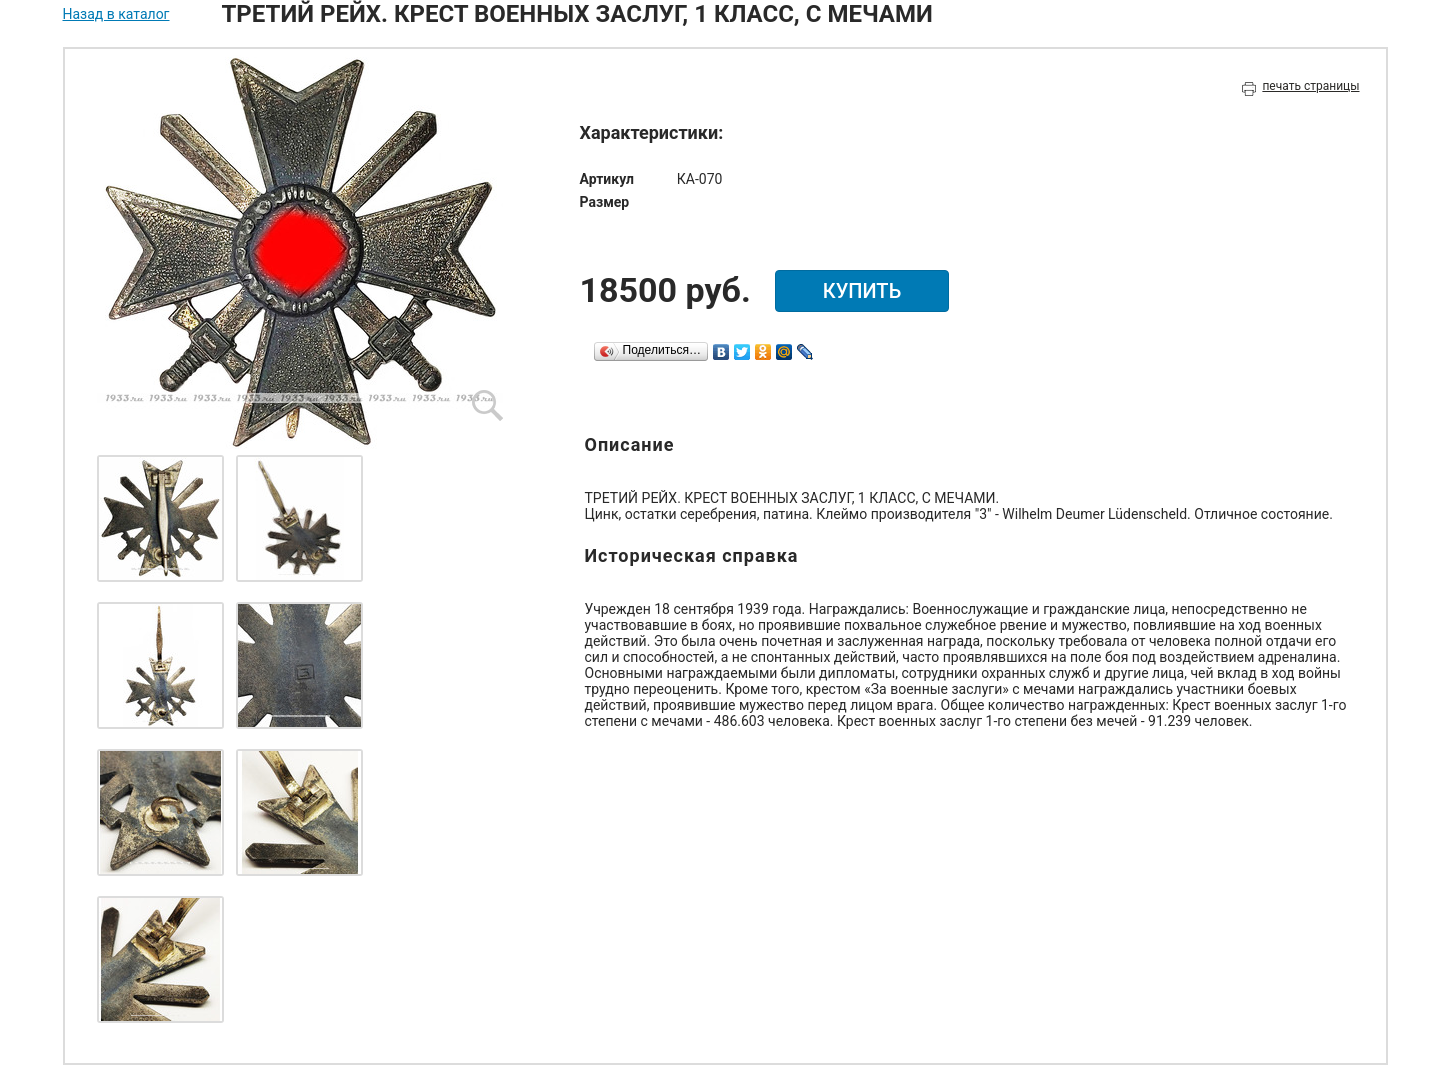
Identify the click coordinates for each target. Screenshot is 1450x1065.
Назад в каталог (116, 14)
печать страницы (1310, 86)
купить (862, 291)
